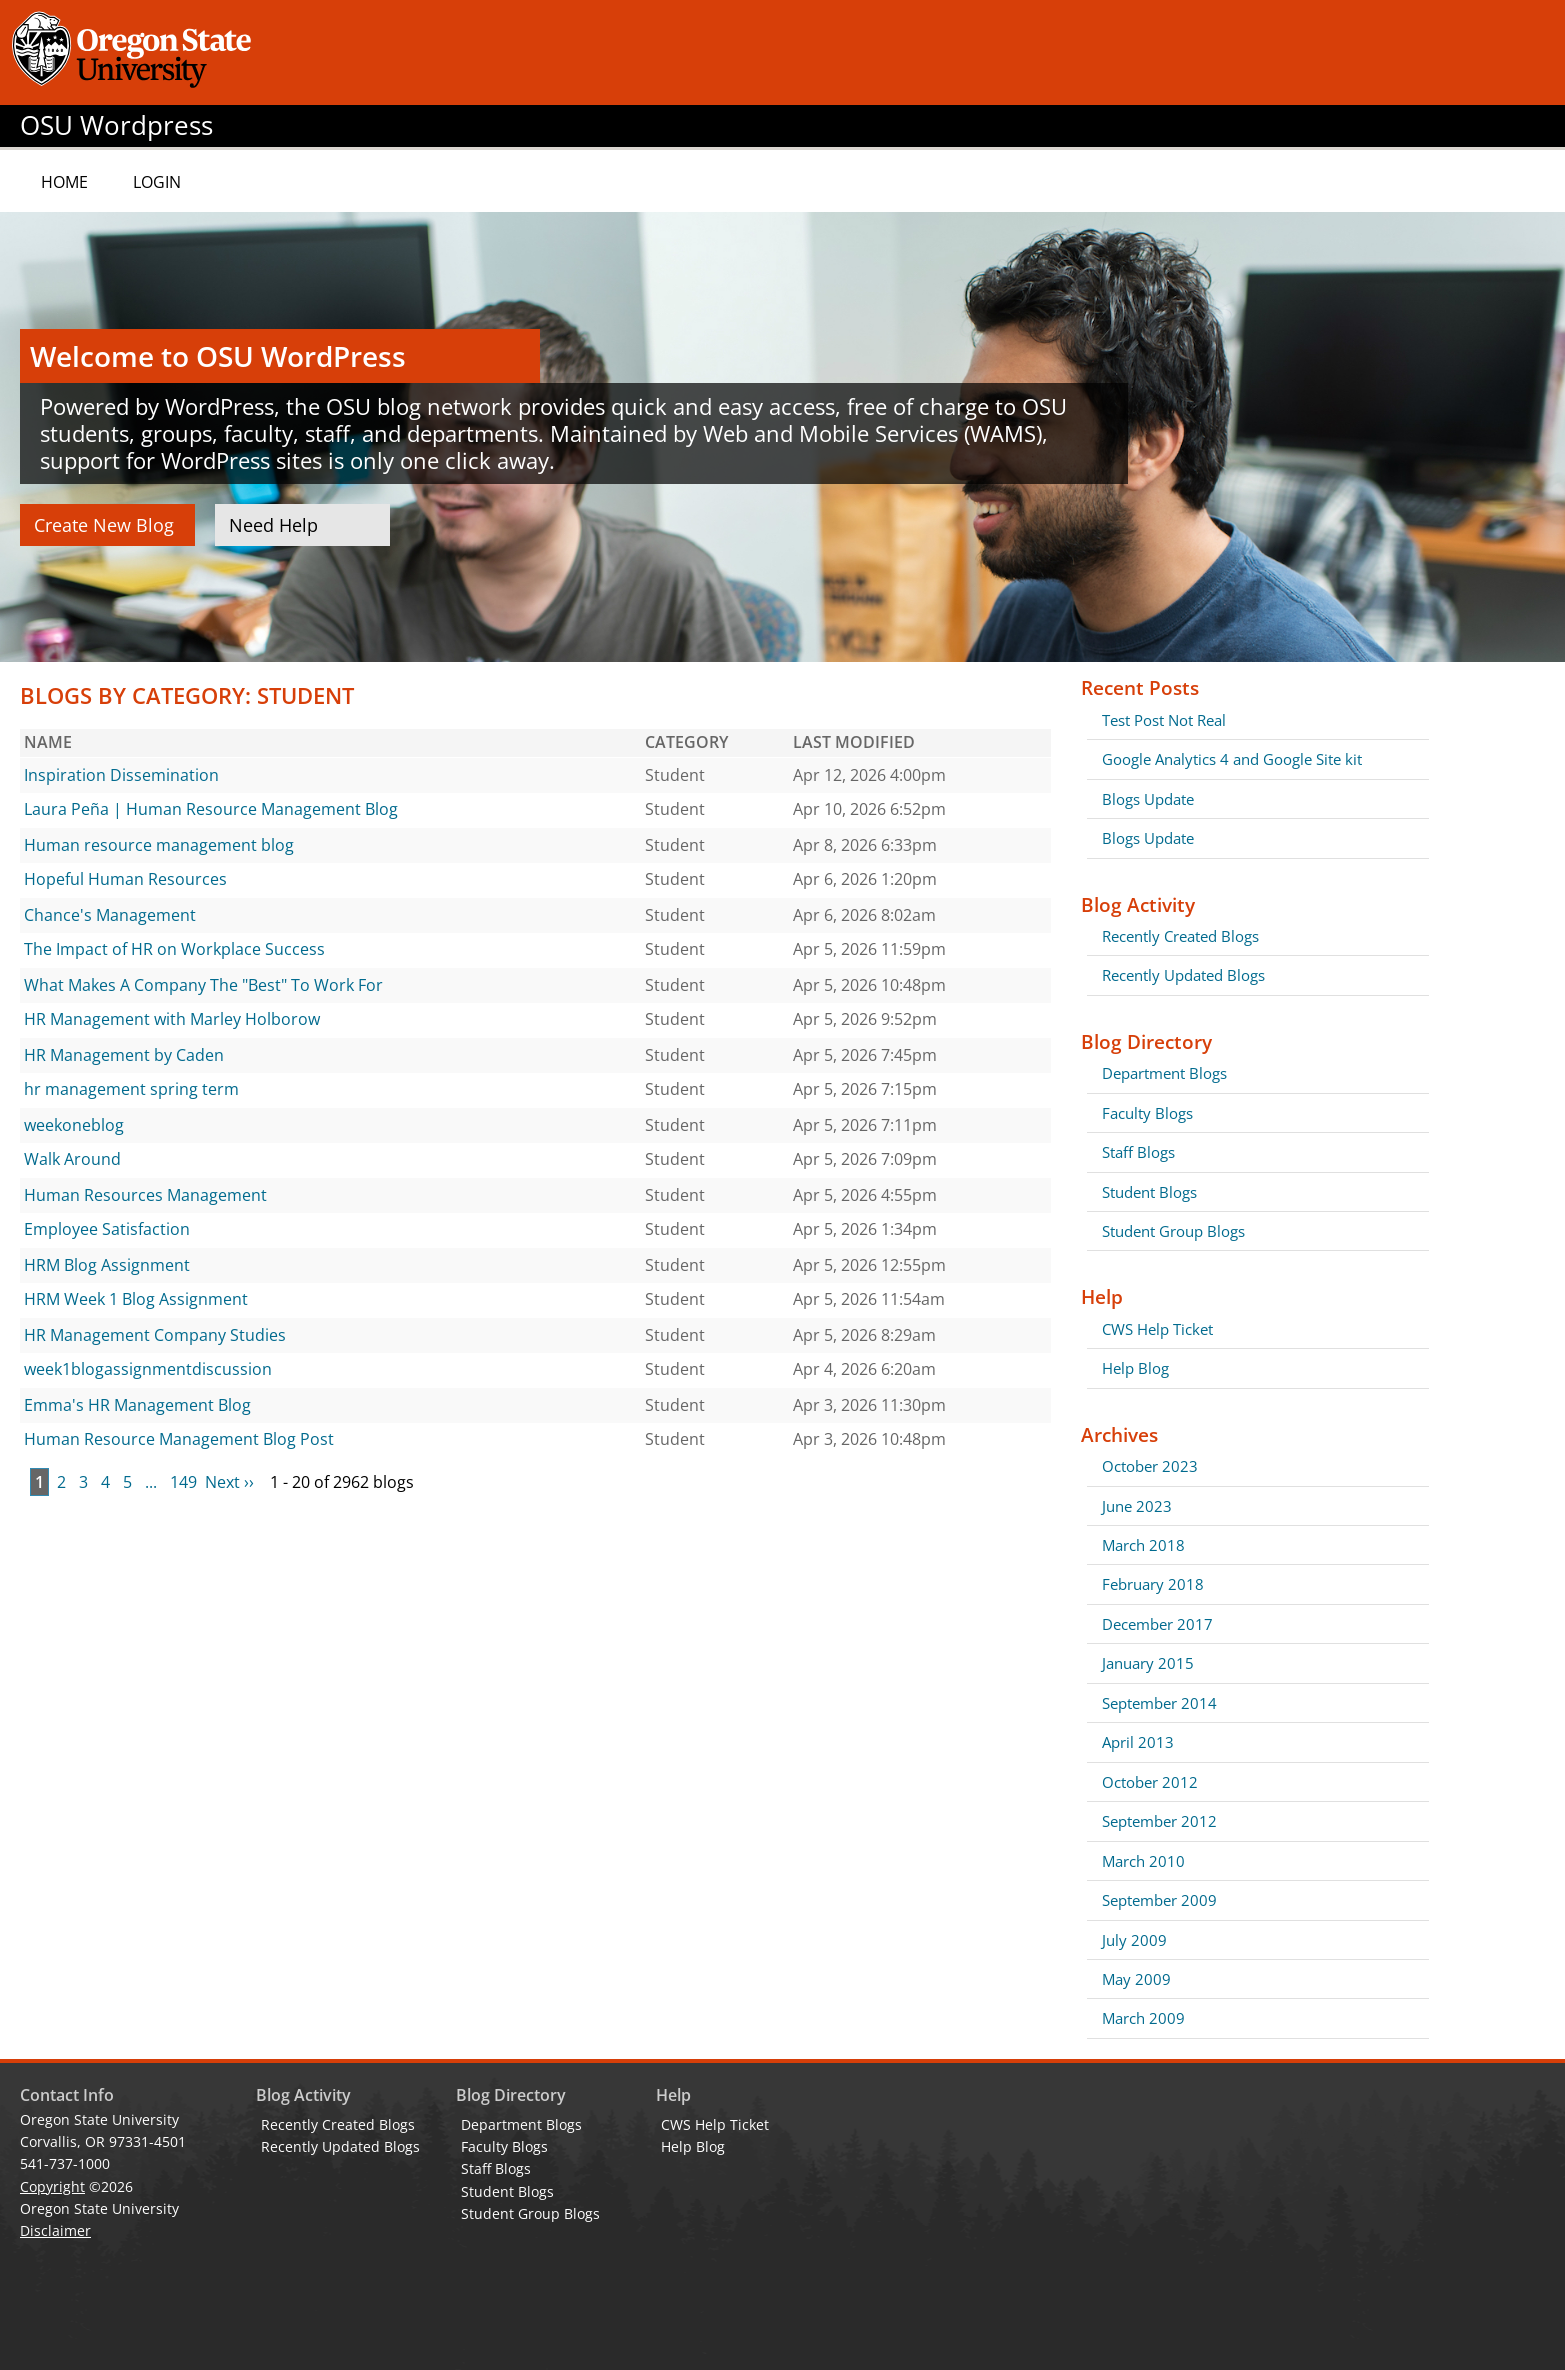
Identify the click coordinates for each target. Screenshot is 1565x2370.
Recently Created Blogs (1180, 936)
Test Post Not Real (1164, 720)
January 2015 (1148, 1663)
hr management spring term (131, 1089)
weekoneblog (74, 1125)
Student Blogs (1149, 1192)
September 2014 (1159, 1703)
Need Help (273, 525)
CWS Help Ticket (1157, 1329)
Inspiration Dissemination (121, 775)
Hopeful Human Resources (125, 879)
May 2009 (1136, 1979)
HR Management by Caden (124, 1055)
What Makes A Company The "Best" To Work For (203, 985)
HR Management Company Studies (155, 1335)
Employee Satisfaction (107, 1229)
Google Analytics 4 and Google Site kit (1232, 759)
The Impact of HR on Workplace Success (174, 949)
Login (157, 182)
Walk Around (72, 1159)
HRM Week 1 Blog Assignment (136, 1299)
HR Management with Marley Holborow (172, 1019)
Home (64, 182)
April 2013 (1138, 1742)
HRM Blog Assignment (107, 1265)
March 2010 (1143, 1861)
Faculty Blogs (1147, 1113)
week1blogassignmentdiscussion (148, 1369)
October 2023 (1150, 1466)
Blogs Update (1148, 799)
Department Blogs (1164, 1073)
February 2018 (1153, 1584)
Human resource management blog (159, 845)
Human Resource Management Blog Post (179, 1439)
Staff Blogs (1138, 1152)
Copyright (52, 2186)
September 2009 (1159, 1900)
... (151, 1482)
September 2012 (1159, 1821)
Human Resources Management (145, 1195)
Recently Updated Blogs (1183, 975)
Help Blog (1135, 1368)
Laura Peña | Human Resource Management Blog (211, 809)
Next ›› (229, 1482)
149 (183, 1482)
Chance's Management (110, 915)
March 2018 (1143, 1545)
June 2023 (1137, 1506)
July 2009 (1134, 1940)
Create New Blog (104, 525)
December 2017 (1157, 1624)
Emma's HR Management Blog (137, 1405)
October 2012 (1150, 1782)
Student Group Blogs (1173, 1231)
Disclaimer (55, 2230)
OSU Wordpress (116, 125)
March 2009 (1143, 2018)
